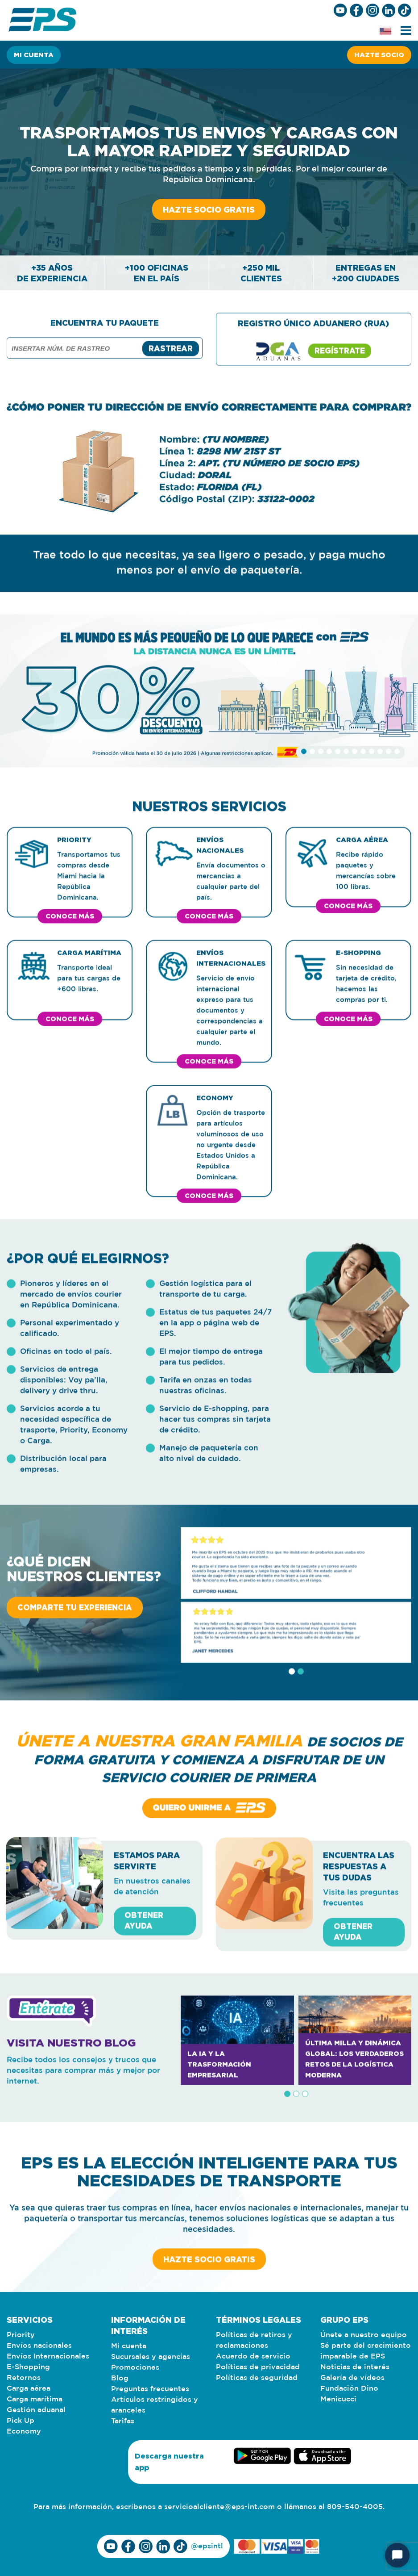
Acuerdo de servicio (253, 2356)
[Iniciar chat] (397, 2555)
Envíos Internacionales (48, 2356)
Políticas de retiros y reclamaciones (254, 2340)
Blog (119, 2378)
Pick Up (20, 2420)
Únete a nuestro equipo (363, 2335)
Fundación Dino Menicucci (349, 2394)
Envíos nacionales (39, 2345)
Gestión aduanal (36, 2410)
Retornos (24, 2378)
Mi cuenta (34, 55)
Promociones (135, 2367)
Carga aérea (28, 2388)
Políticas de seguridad (257, 2378)
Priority (21, 2335)
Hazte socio (379, 55)
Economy (24, 2431)
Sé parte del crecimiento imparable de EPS (365, 2351)
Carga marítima (34, 2399)
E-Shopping (28, 2367)
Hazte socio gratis (209, 209)
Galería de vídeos (352, 2378)
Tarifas (122, 2421)
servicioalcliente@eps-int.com (219, 2507)
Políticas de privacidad (258, 2367)
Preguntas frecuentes (150, 2389)
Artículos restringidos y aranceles (154, 2405)
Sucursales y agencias (150, 2357)
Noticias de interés (354, 2367)
